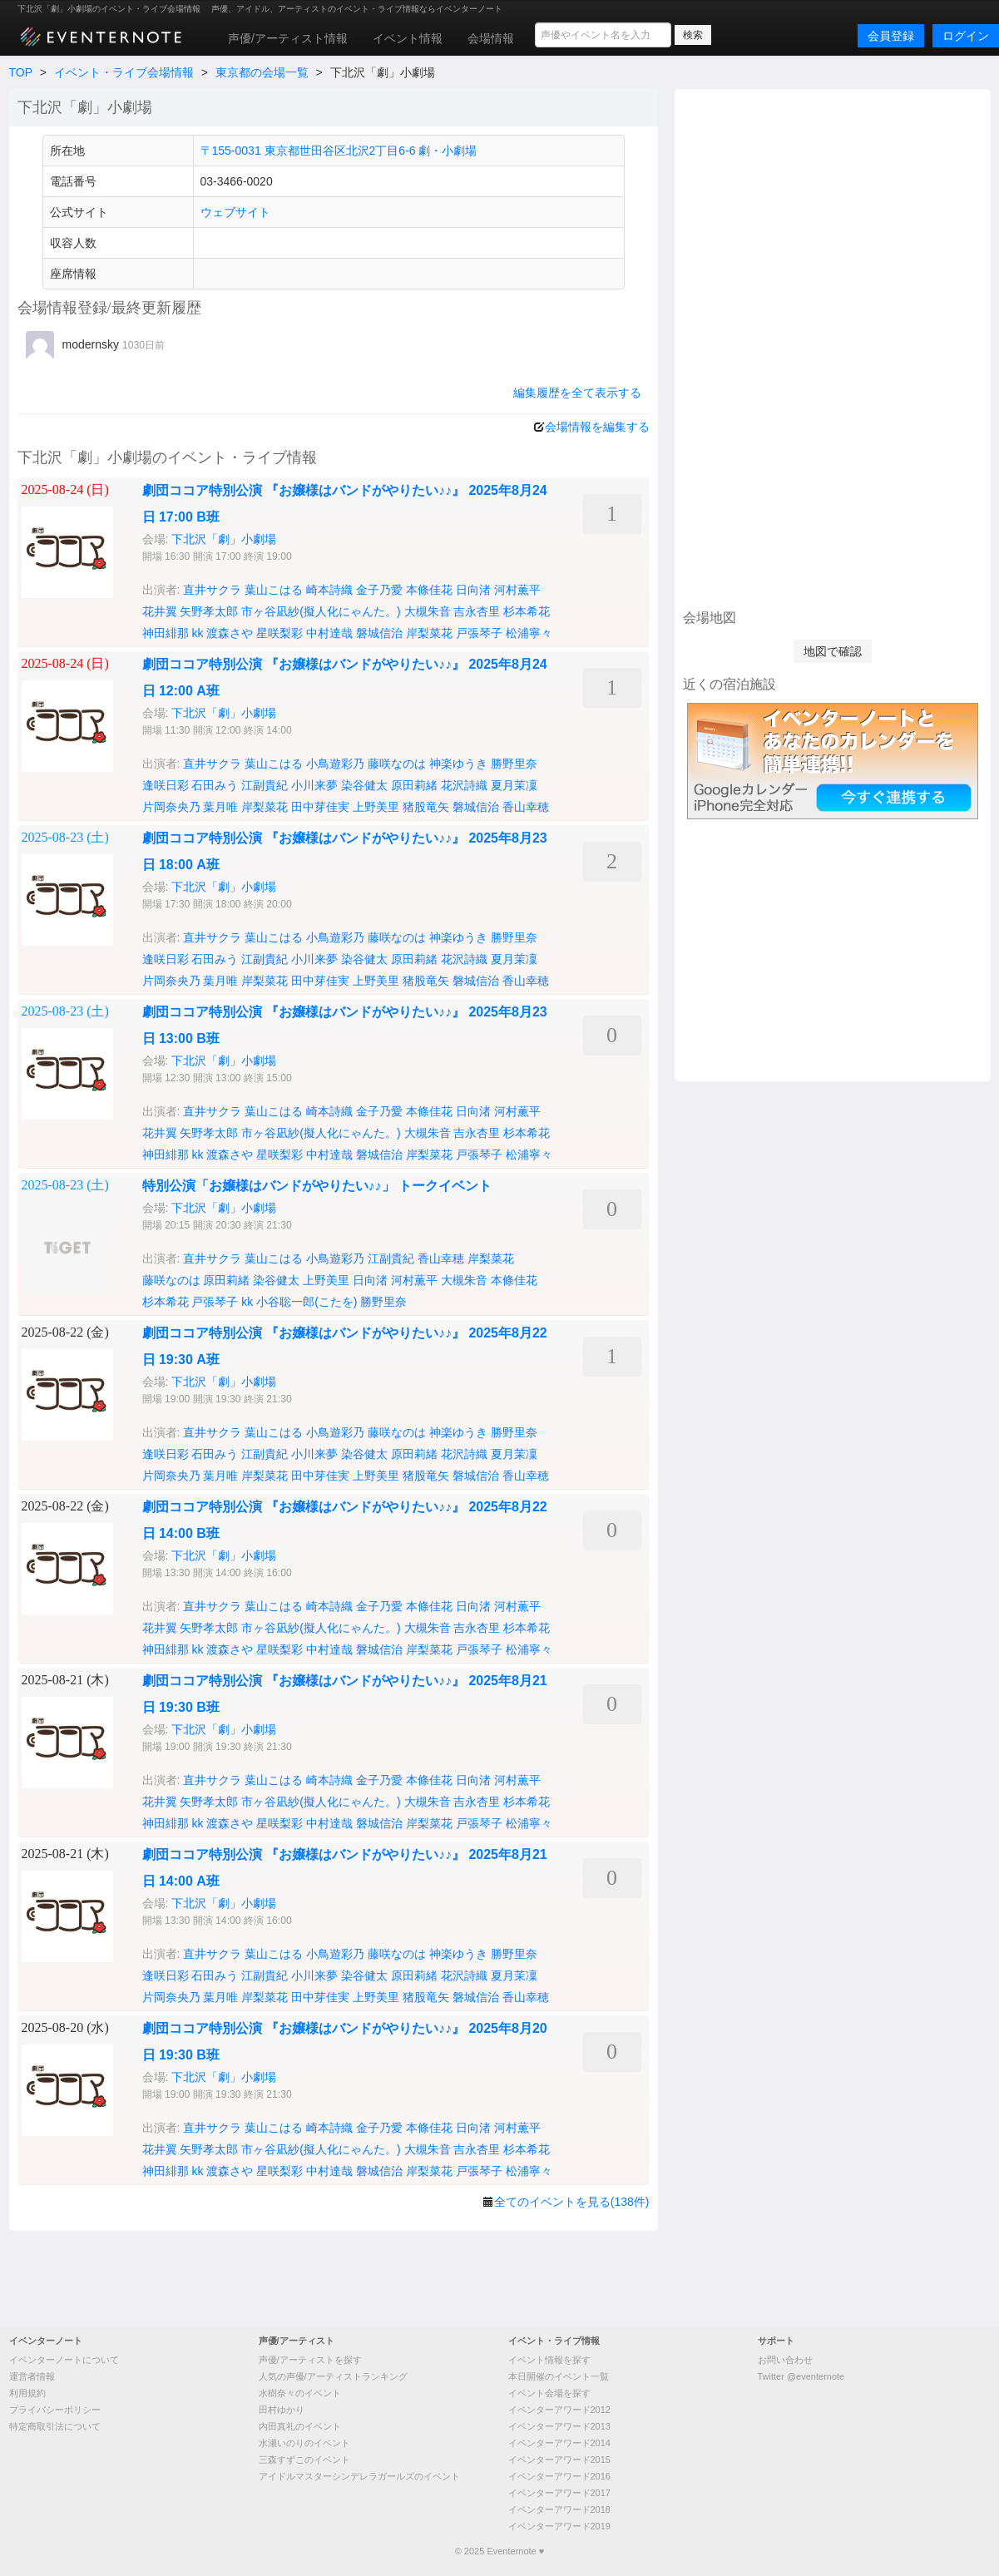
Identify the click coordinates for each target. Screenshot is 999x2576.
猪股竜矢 (426, 806)
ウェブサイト (235, 212)
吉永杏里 (476, 611)
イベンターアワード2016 (559, 2476)
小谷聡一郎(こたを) (306, 1301)
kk (197, 633)
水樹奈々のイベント (300, 2393)
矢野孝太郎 (209, 611)
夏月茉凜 (514, 785)
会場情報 (490, 38)
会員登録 (891, 35)
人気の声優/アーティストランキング (333, 2376)
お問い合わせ (785, 2360)
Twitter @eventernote (801, 2376)
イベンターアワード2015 (559, 2460)
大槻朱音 (427, 611)
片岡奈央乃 (171, 806)
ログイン (965, 35)
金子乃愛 (379, 589)
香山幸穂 (525, 806)
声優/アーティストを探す (310, 2360)
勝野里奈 (514, 763)
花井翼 (159, 611)
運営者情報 (32, 2376)
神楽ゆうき (458, 763)
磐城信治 (379, 633)
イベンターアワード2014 (559, 2443)
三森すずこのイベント (304, 2460)
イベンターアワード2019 (559, 2526)
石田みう (214, 785)
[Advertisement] (833, 346)
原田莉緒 (414, 785)
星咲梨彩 (279, 633)
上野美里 (376, 806)
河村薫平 (517, 589)
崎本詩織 (329, 589)
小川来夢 (314, 785)
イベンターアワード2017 (559, 2493)
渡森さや (229, 633)
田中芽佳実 (320, 806)
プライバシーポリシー (55, 2410)
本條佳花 (429, 589)
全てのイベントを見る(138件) (572, 2201)
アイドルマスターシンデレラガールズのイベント (359, 2476)
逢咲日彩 (165, 785)
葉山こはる (274, 589)
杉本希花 (526, 611)
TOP (20, 72)
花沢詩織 (464, 785)
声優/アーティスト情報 (288, 38)
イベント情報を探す (549, 2360)
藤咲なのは (397, 763)
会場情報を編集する (597, 426)
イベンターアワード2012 (559, 2410)
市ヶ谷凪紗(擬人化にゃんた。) (320, 611)
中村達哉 (329, 633)
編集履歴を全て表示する (577, 392)
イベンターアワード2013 (559, 2426)
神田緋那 (165, 633)
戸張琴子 (479, 633)
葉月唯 (220, 806)
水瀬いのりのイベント (304, 2443)
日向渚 (473, 589)
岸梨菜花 (429, 633)
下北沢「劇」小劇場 (223, 539)
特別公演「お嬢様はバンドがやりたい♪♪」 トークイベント (317, 1186)
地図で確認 (833, 651)
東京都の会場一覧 (262, 72)
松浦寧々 (529, 633)
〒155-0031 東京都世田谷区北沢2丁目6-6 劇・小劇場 (338, 150)
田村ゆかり (281, 2410)
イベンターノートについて (64, 2360)
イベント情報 (408, 38)
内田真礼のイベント (300, 2426)
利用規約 (27, 2393)
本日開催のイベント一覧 (558, 2376)
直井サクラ (212, 589)
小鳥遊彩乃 (335, 763)
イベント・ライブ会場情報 (124, 72)
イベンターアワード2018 (559, 2509)
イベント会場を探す (549, 2393)
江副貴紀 (264, 785)
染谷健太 (364, 785)
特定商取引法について (55, 2426)
